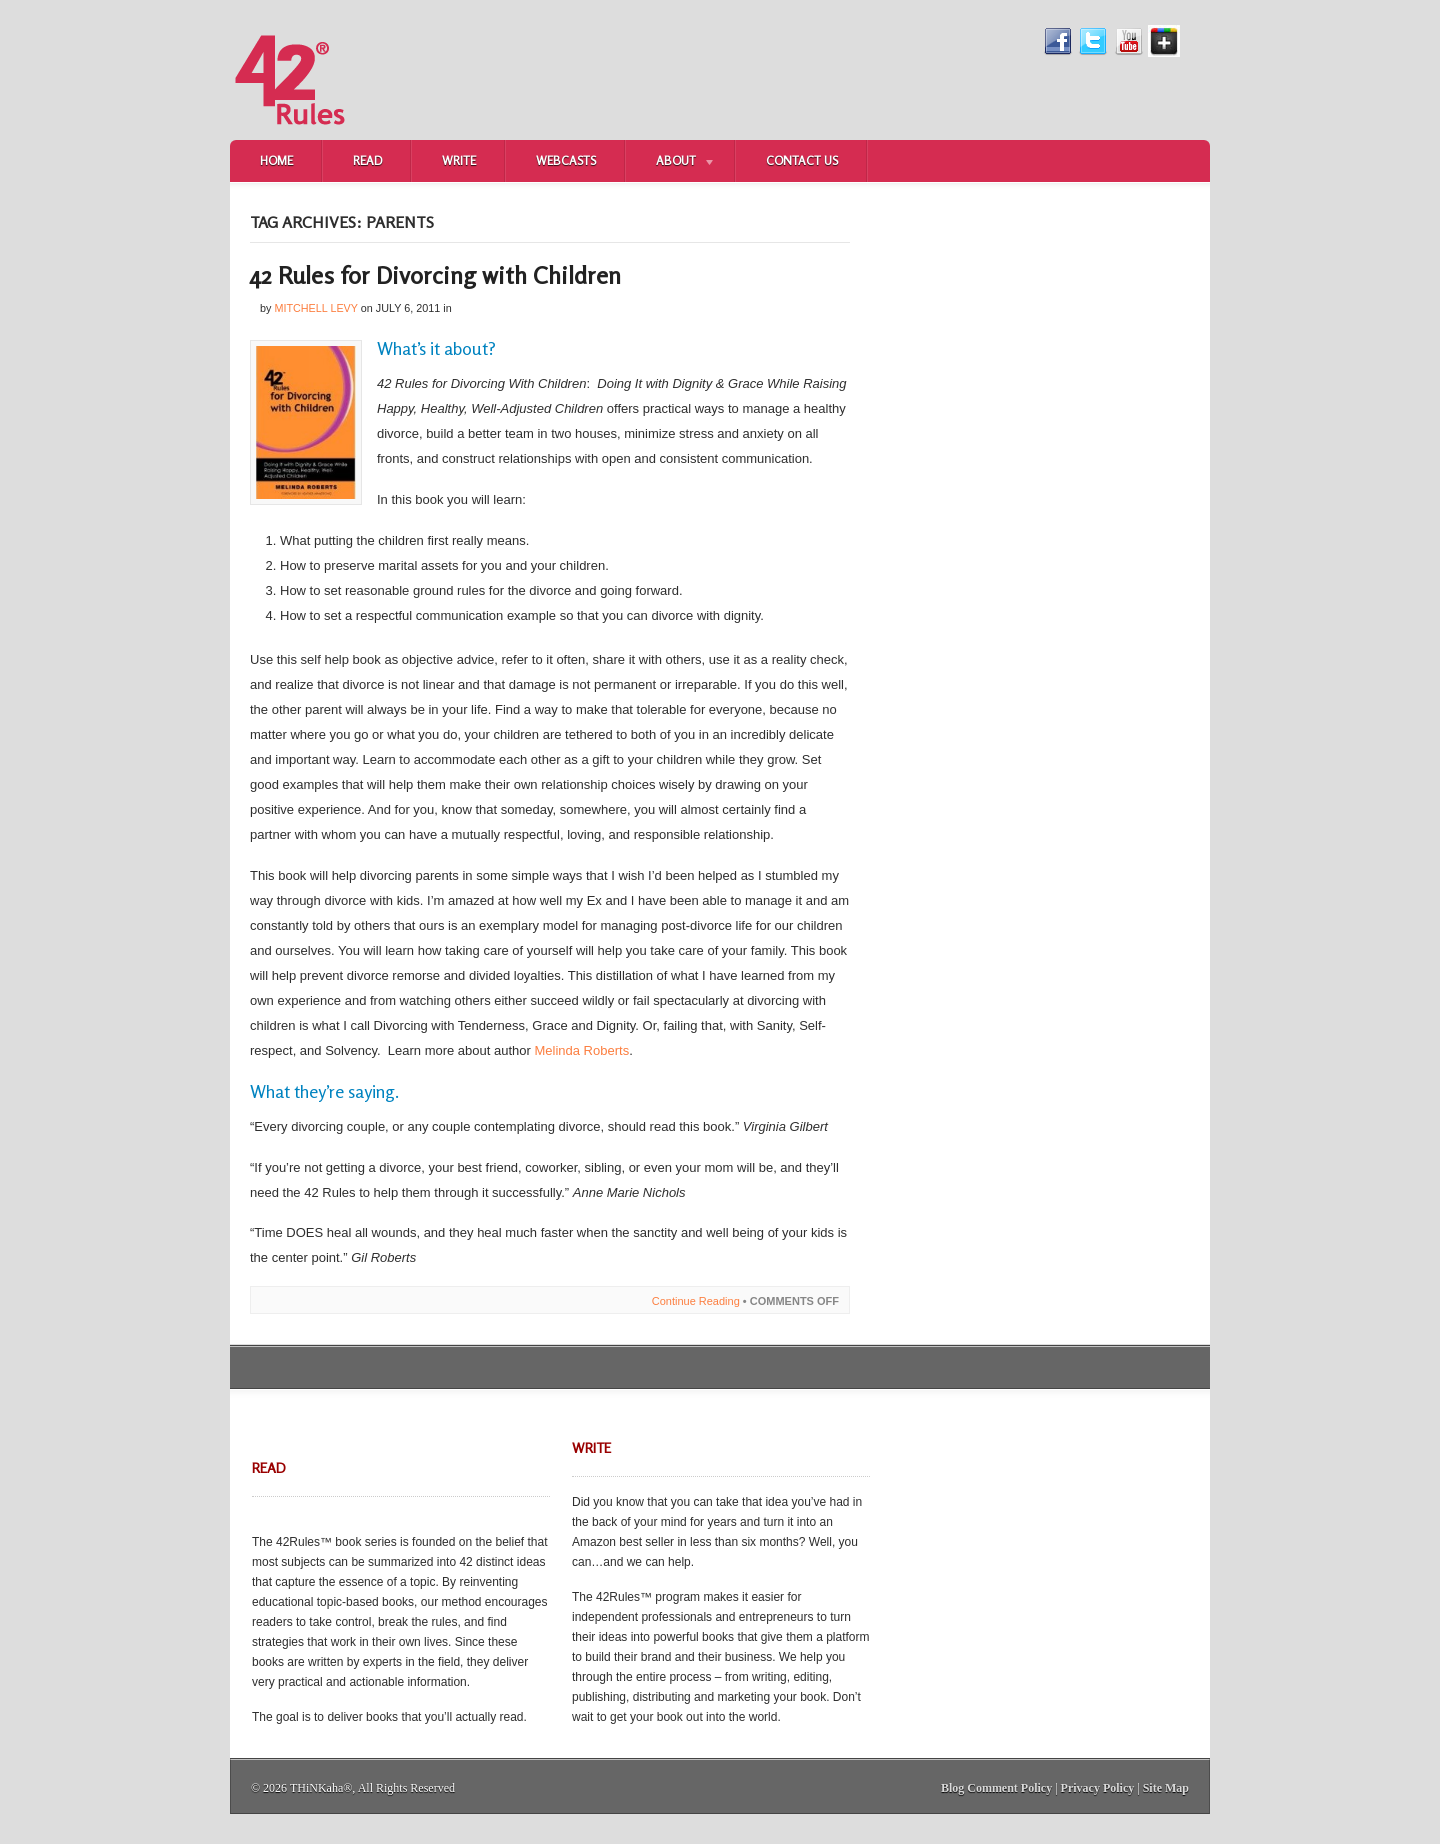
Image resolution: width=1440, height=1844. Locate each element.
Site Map (1166, 1788)
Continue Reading (696, 1301)
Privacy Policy (1098, 1788)
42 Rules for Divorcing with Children (435, 275)
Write (459, 160)
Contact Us (802, 160)
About (671, 163)
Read (367, 160)
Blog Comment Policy (996, 1788)
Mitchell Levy (315, 308)
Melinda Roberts (581, 1050)
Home (276, 160)
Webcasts (566, 160)
